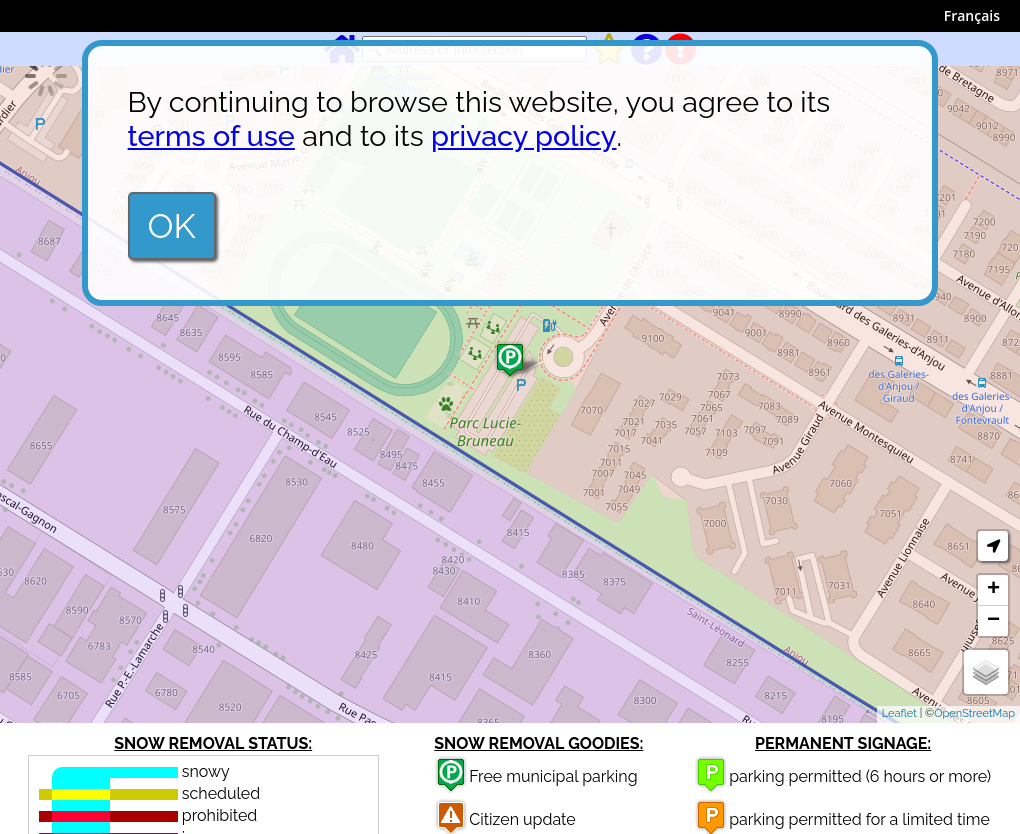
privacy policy (523, 136)
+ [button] (993, 590)
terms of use (211, 136)
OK (172, 226)
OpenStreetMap (974, 713)
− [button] (993, 621)
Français (972, 15)
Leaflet (899, 713)
